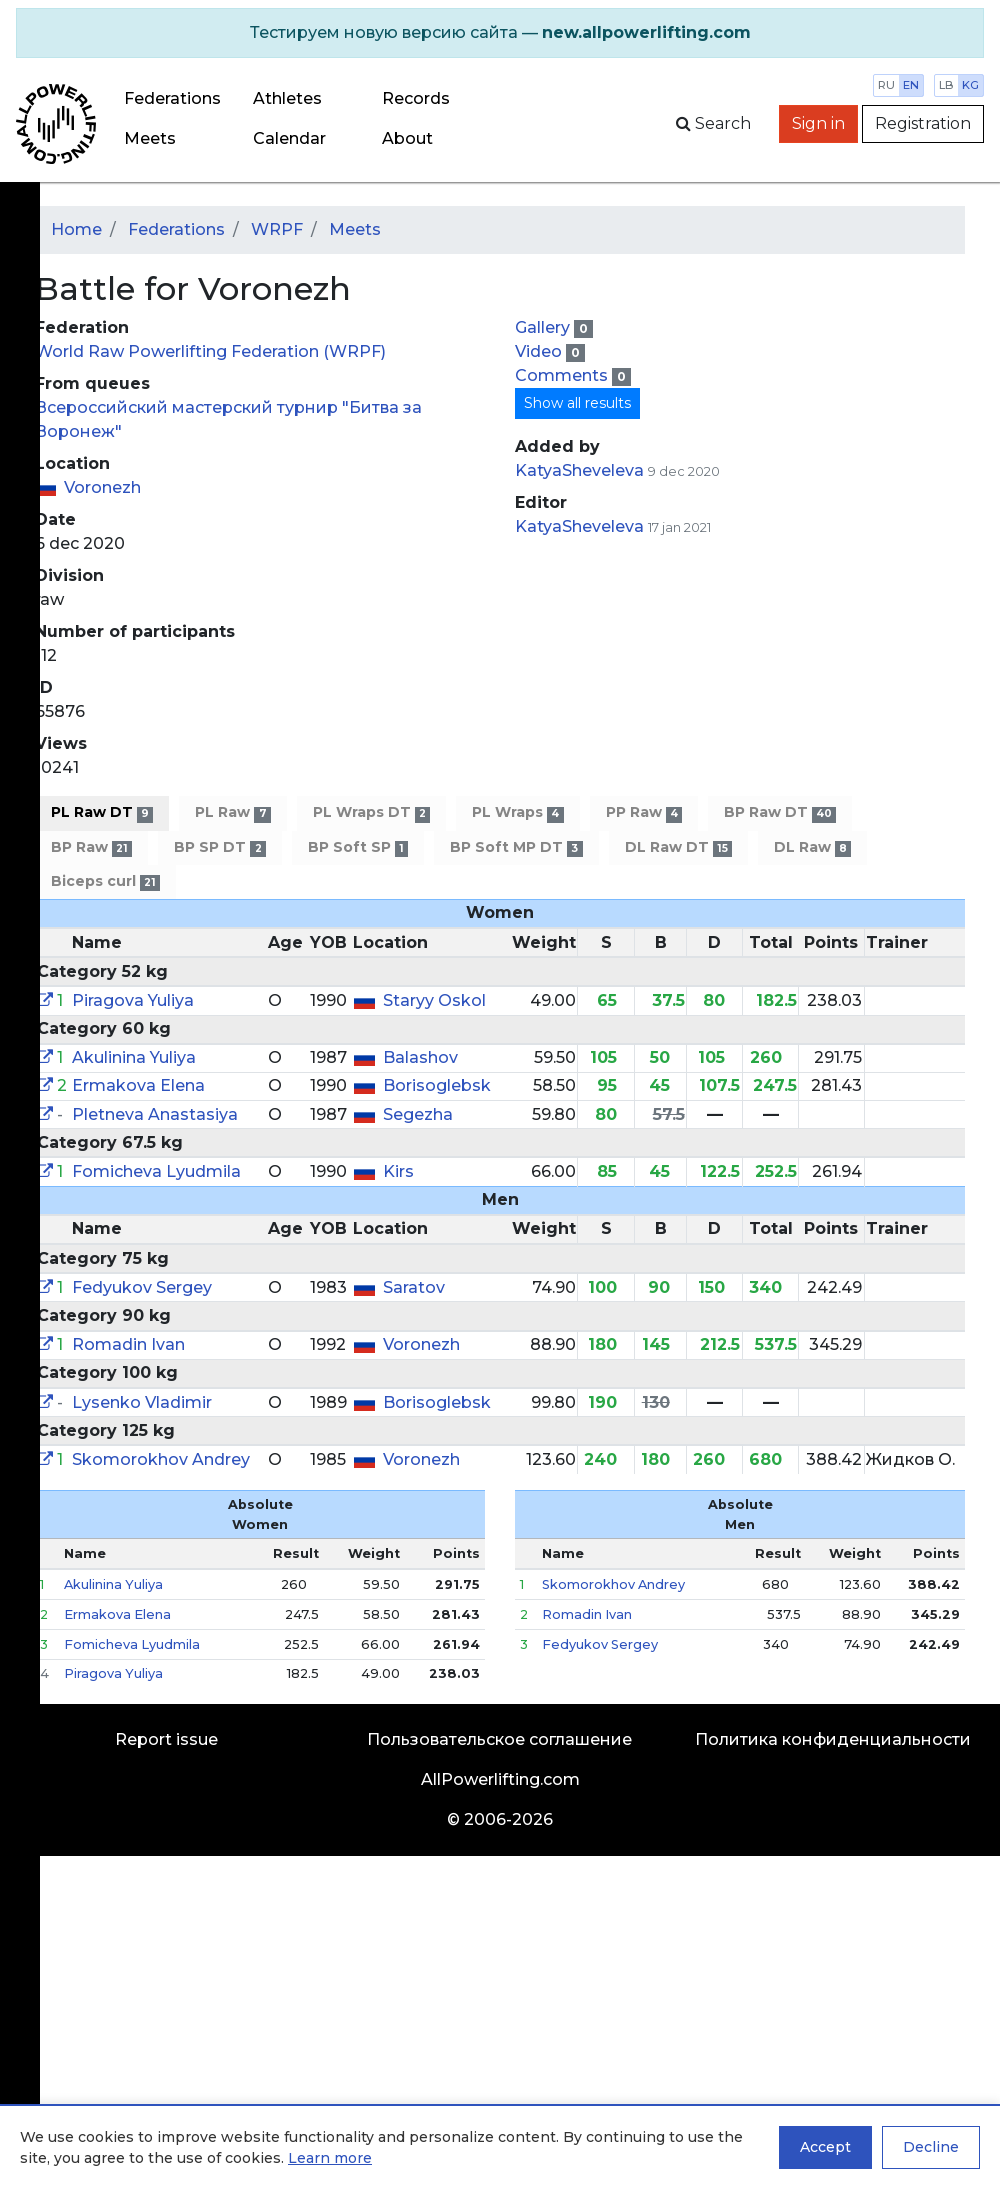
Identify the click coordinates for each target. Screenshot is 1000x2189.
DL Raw (812, 847)
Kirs (398, 1171)
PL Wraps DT (371, 812)
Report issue (166, 1739)
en (911, 85)
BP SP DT (219, 847)
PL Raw (232, 812)
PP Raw (644, 812)
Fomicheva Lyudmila (156, 1171)
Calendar (289, 138)
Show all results (577, 403)
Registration (923, 123)
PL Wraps (517, 812)
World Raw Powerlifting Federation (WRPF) (210, 351)
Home (76, 229)
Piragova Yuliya (133, 1000)
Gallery (544, 327)
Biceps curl (105, 881)
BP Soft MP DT (516, 847)
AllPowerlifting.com (500, 1779)
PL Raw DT (102, 812)
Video (540, 351)
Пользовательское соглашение (499, 1739)
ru (886, 85)
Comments (563, 375)
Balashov (420, 1057)
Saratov (414, 1287)
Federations (172, 98)
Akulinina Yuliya (134, 1057)
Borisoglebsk (437, 1085)
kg (970, 85)
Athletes (287, 98)
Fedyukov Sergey (142, 1287)
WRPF (277, 229)
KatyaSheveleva (579, 470)
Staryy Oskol (434, 1000)
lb (946, 85)
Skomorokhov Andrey (161, 1459)
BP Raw (91, 847)
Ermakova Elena (138, 1085)
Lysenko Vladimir (142, 1402)
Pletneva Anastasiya (155, 1114)
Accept (825, 2147)
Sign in (818, 123)
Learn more (330, 2158)
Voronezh (102, 487)
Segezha (418, 1114)
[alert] (500, 33)
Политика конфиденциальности (833, 1739)
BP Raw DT (780, 812)
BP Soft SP (358, 847)
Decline (931, 2147)
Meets (150, 138)
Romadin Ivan (128, 1344)
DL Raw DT (678, 847)
